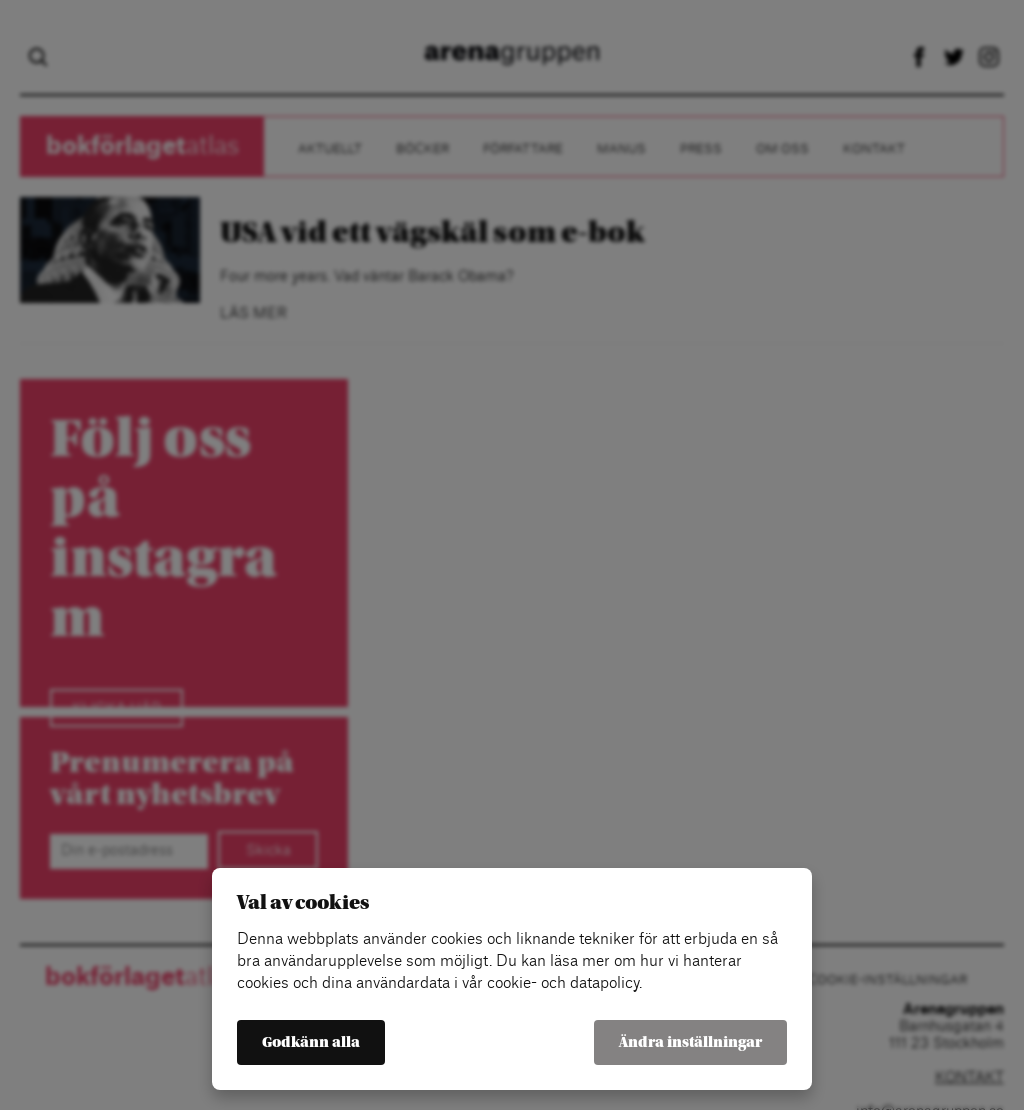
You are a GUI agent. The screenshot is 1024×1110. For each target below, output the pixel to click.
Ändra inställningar (690, 1042)
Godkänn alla (311, 1042)
